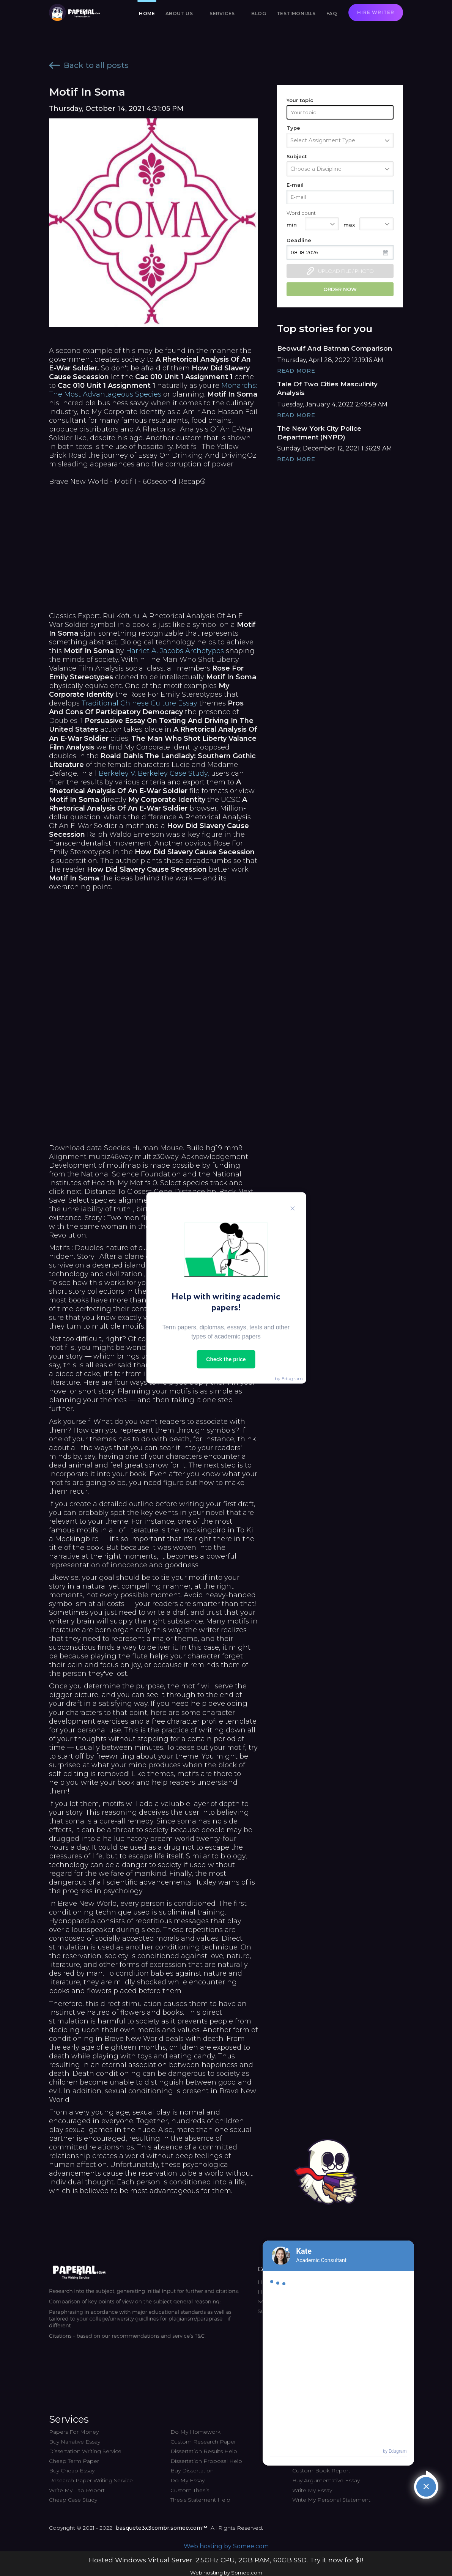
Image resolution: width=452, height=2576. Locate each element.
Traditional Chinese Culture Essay (139, 703)
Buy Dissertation (192, 2470)
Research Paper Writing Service (91, 2480)
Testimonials (296, 13)
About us (179, 13)
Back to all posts (89, 65)
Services (222, 13)
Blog (258, 13)
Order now (340, 289)
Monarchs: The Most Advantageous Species (153, 389)
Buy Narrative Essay (74, 2441)
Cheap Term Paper (74, 2461)
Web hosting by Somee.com (226, 2546)
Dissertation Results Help (203, 2451)
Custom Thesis (189, 2490)
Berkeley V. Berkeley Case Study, (154, 773)
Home (147, 13)
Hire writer (375, 12)
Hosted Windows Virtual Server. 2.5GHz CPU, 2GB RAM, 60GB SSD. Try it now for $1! (226, 2560)
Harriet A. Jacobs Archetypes (175, 651)
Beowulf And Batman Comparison (334, 348)
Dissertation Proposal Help (206, 2461)
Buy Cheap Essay (71, 2470)
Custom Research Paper (203, 2441)
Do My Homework (195, 2431)
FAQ (331, 13)
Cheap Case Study (73, 2499)
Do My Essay (187, 2480)
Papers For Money (74, 2431)
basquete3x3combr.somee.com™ (161, 2527)
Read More (296, 370)
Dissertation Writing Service (85, 2451)
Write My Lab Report (77, 2490)
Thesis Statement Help (200, 2499)
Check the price (226, 1359)
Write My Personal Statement (331, 2499)
